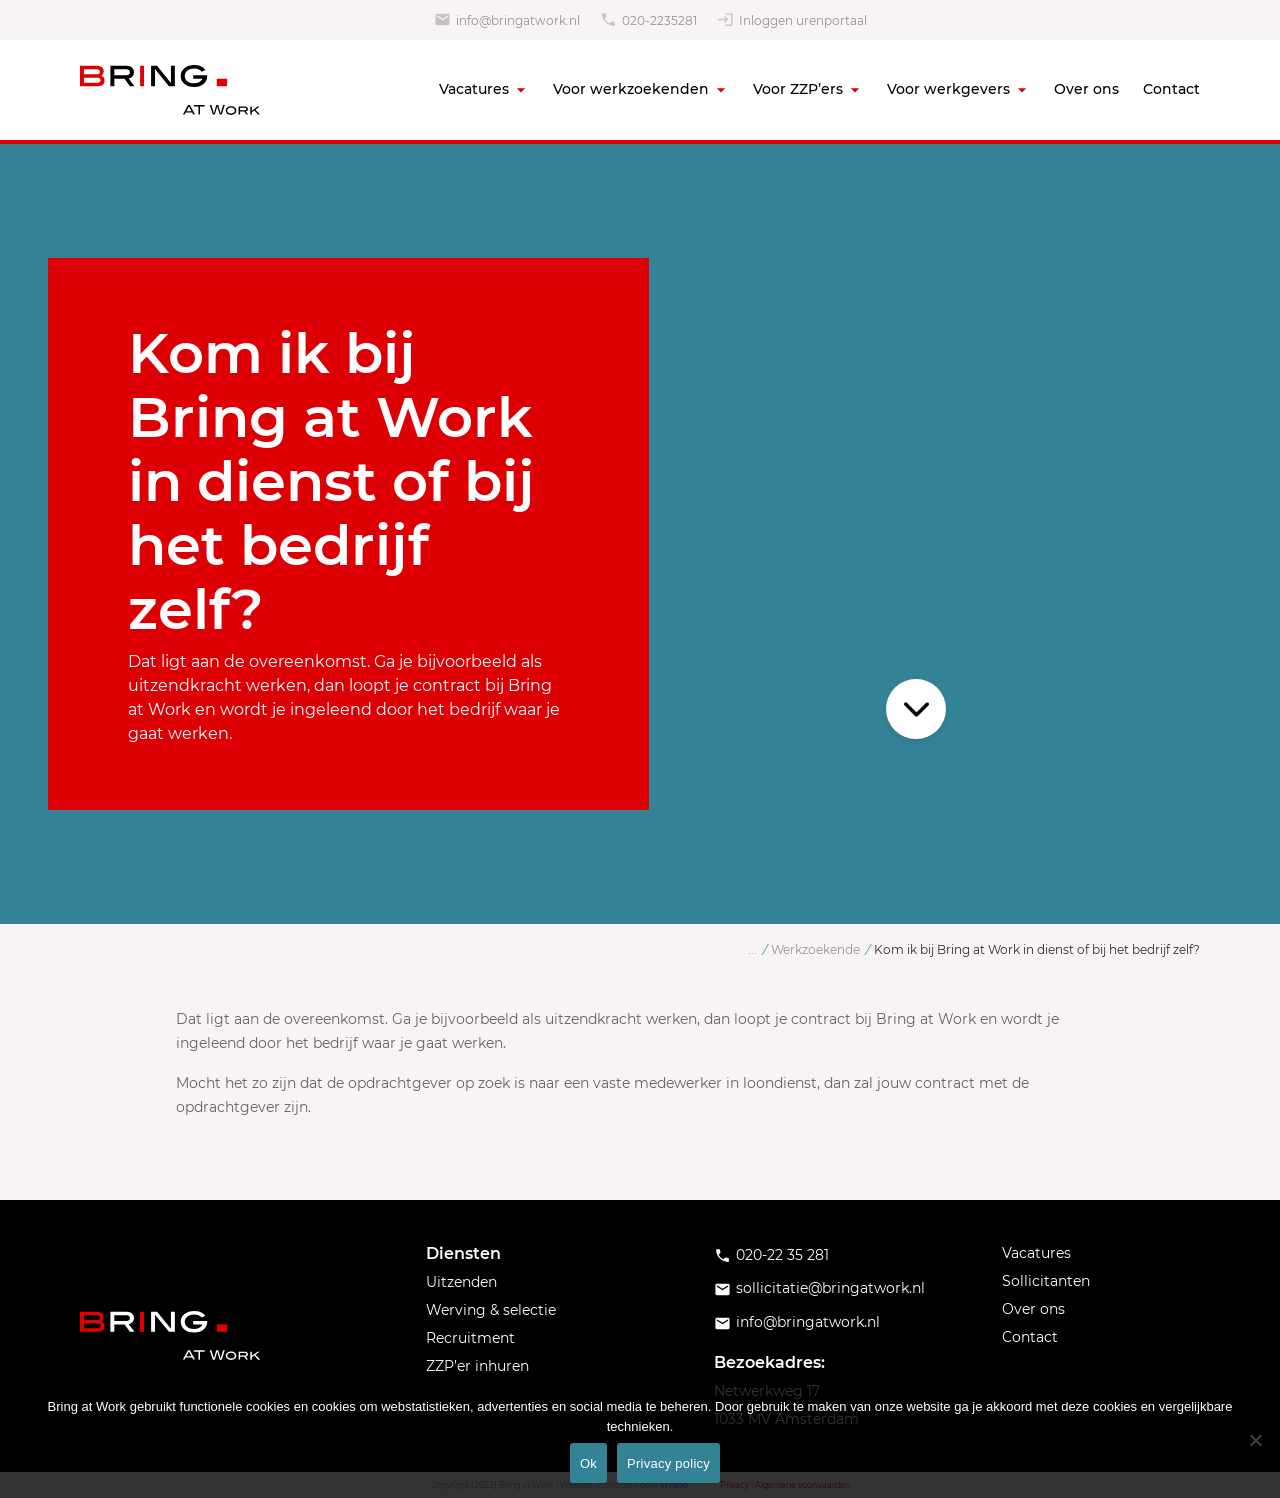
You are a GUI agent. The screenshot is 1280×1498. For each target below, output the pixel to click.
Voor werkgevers (948, 89)
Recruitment (470, 1338)
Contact (1171, 89)
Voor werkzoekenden (631, 89)
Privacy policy (668, 1463)
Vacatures (474, 89)
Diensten (463, 1253)
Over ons (1086, 89)
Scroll (916, 709)
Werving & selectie (491, 1310)
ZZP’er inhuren (477, 1366)
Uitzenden (461, 1282)
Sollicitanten (1046, 1281)
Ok (588, 1463)
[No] (1255, 1440)
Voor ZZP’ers (798, 89)
